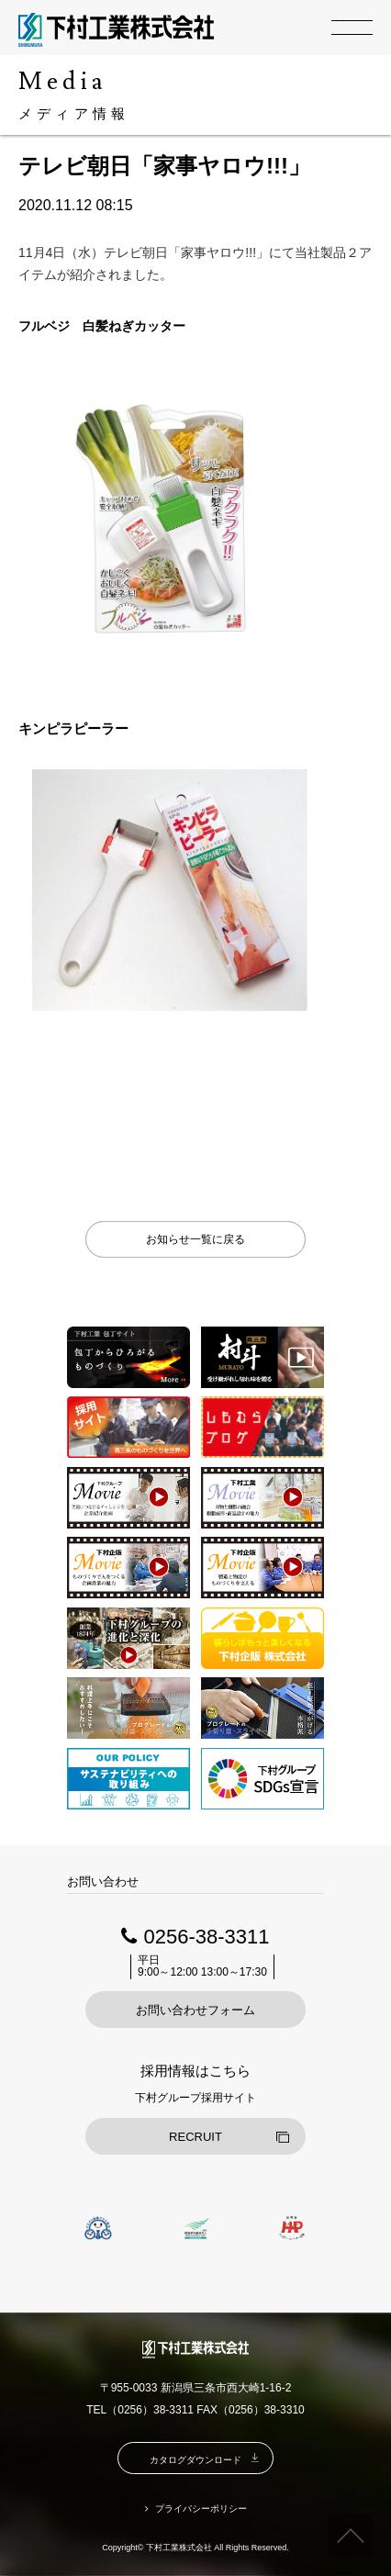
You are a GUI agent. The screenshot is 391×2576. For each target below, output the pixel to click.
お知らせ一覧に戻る (195, 1239)
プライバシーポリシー (201, 2508)
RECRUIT (195, 2137)
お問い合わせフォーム (195, 2010)
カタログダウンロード (195, 2460)
